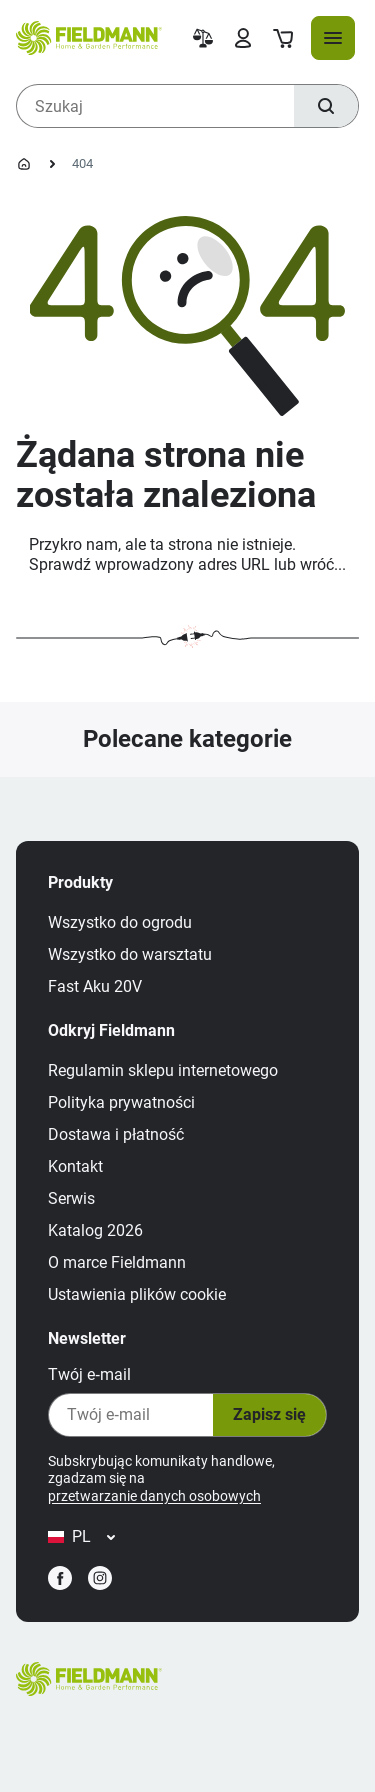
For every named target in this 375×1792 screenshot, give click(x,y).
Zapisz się (269, 1414)
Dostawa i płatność (116, 1134)
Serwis (71, 1198)
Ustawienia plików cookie (137, 1294)
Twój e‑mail (89, 1374)
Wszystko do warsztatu (130, 954)
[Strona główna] (24, 164)
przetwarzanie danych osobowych (154, 1496)
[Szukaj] (326, 106)
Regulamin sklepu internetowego (163, 1070)
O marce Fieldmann (117, 1262)
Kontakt (75, 1166)
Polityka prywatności (121, 1102)
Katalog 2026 (95, 1230)
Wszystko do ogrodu (120, 922)
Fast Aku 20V (95, 986)
